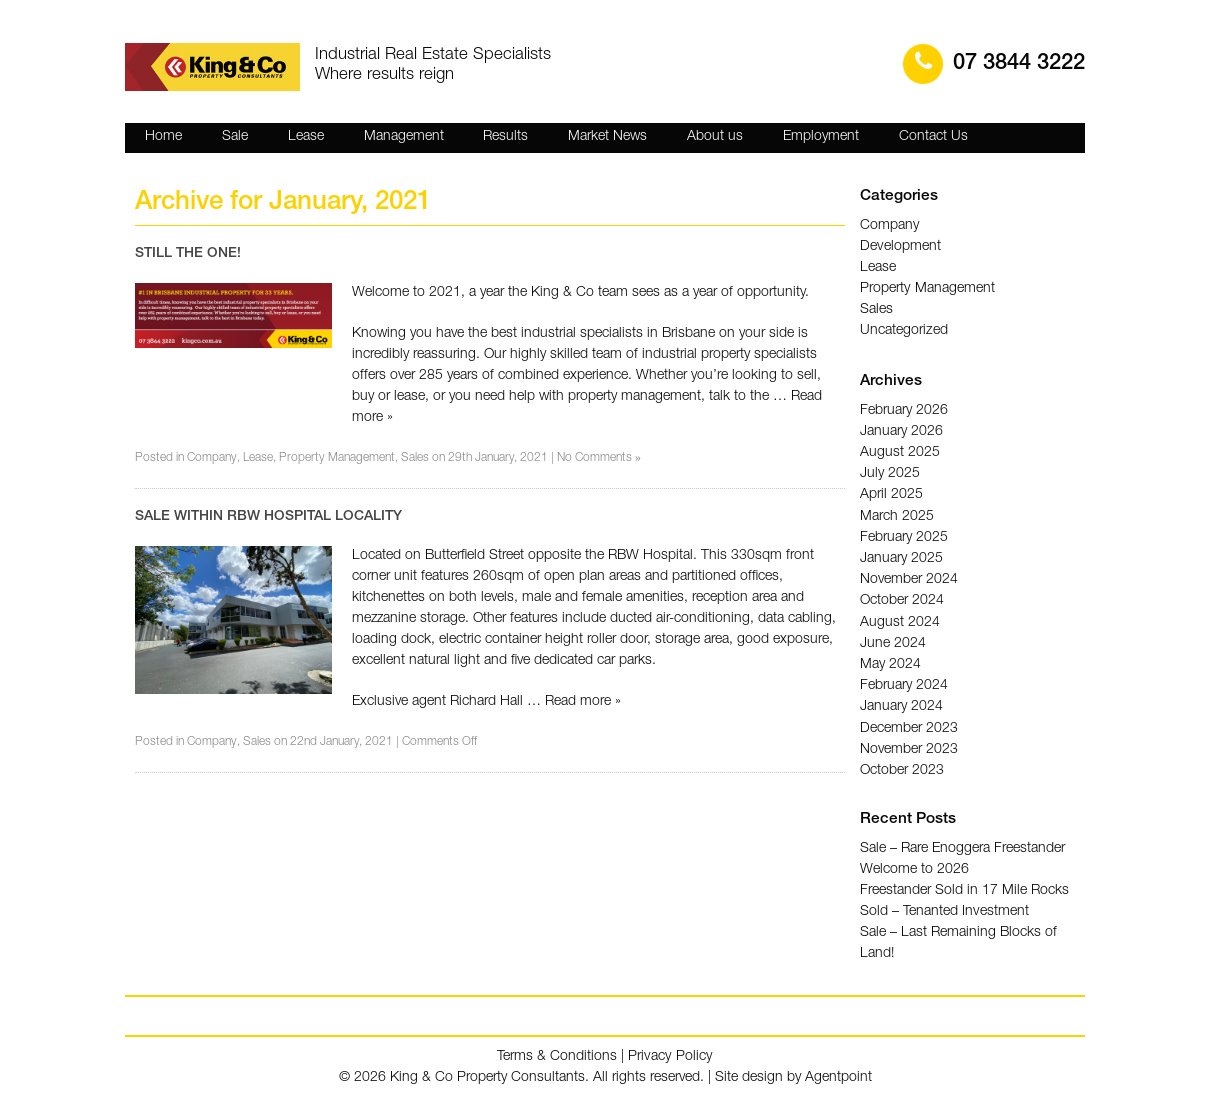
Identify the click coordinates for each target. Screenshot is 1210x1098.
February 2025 (904, 536)
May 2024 (890, 662)
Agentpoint (838, 1077)
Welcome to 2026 (914, 869)
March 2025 (897, 515)
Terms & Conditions (559, 1056)
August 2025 (900, 452)
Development (900, 247)
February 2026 (904, 410)
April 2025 (891, 494)
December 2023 (909, 725)
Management (404, 137)
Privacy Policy (671, 1056)
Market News (607, 137)
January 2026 (901, 431)
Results (505, 137)
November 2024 (909, 578)
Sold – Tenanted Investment (944, 911)
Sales (415, 459)
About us (715, 137)
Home (163, 137)
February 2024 (904, 683)
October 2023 (902, 767)
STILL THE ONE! (188, 254)
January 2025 (901, 557)
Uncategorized (903, 331)
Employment (821, 137)
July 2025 (890, 473)
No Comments (599, 459)
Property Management (337, 459)
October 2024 (902, 599)
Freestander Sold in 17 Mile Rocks (964, 890)
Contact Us (933, 137)
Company (212, 459)
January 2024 (901, 704)
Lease (306, 137)
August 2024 (900, 620)
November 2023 (909, 746)
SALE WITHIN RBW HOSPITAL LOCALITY (268, 517)
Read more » (583, 702)
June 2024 (893, 641)
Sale (235, 137)
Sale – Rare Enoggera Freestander (962, 848)
